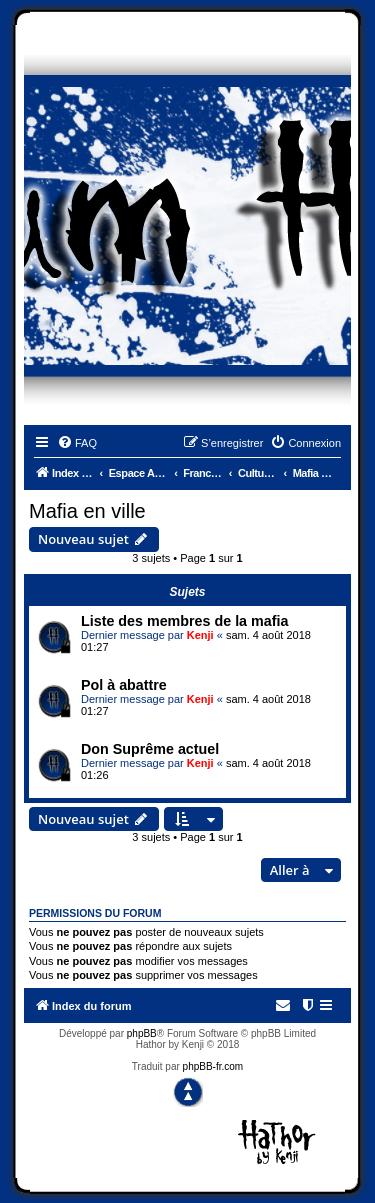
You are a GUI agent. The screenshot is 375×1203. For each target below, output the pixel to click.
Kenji (200, 635)
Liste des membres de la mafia (184, 621)
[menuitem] (77, 443)
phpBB (142, 1033)
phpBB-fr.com (213, 1066)
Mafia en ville (87, 511)
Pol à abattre (124, 685)
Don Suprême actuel (150, 749)
